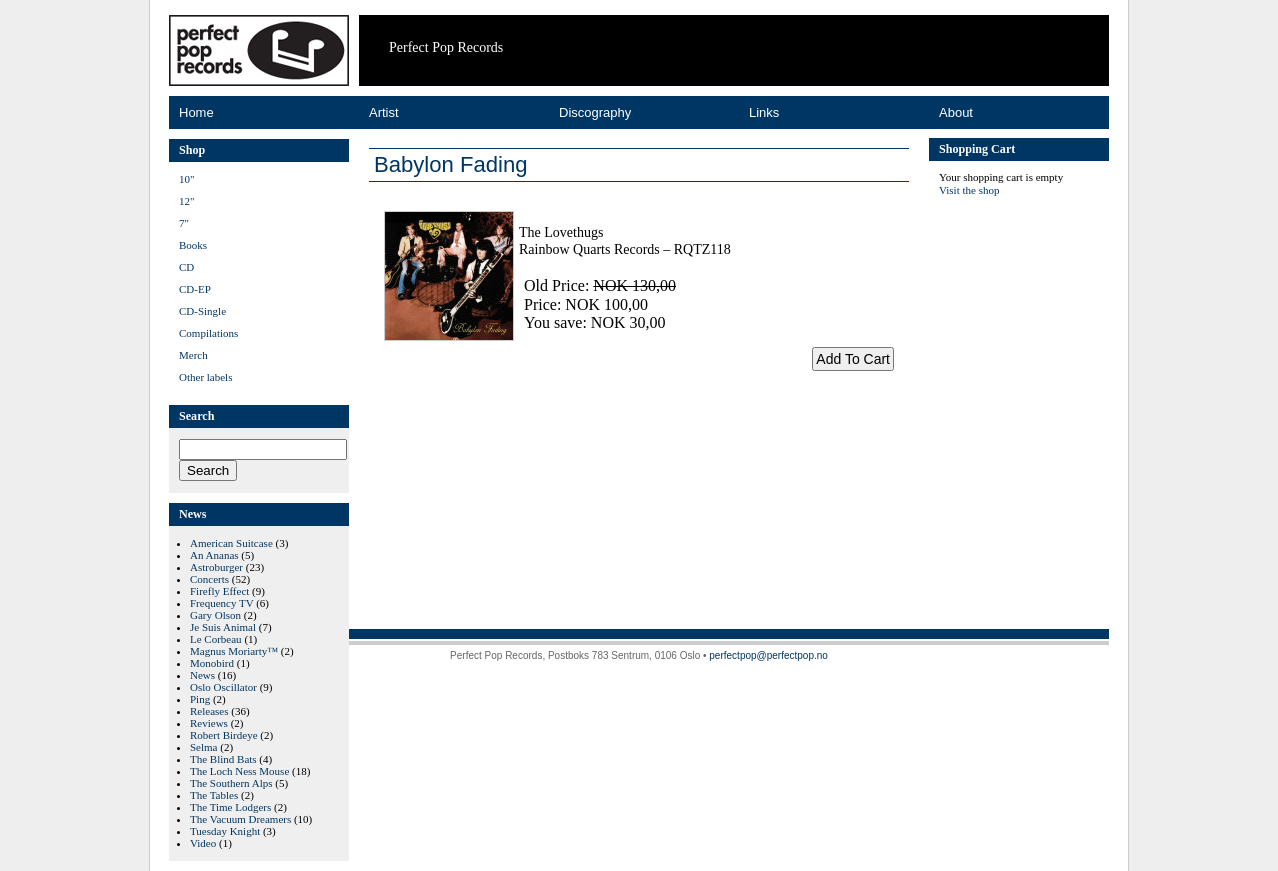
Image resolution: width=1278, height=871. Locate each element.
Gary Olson (215, 615)
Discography (595, 112)
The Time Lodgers (230, 807)
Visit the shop (969, 190)
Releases (209, 711)
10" (187, 179)
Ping (200, 699)
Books (193, 245)
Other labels (205, 377)
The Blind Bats (223, 759)
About (956, 112)
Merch (193, 355)
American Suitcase (231, 543)
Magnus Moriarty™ (234, 651)
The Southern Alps (231, 783)
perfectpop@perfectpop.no (768, 655)
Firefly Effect (219, 591)
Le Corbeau (216, 639)
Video (203, 843)
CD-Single (202, 311)
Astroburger (216, 567)
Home (196, 112)
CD (186, 267)
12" (187, 201)
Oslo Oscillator (223, 687)
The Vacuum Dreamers (240, 819)
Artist (384, 112)
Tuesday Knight (225, 831)
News (202, 675)
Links (764, 112)
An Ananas (214, 555)
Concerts (209, 579)
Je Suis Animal (223, 627)
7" (184, 223)
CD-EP (195, 289)
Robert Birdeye (224, 735)
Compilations (208, 333)
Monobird (212, 663)
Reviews (209, 723)
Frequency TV (221, 603)
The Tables (214, 795)
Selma (204, 747)
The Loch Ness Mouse (239, 771)
